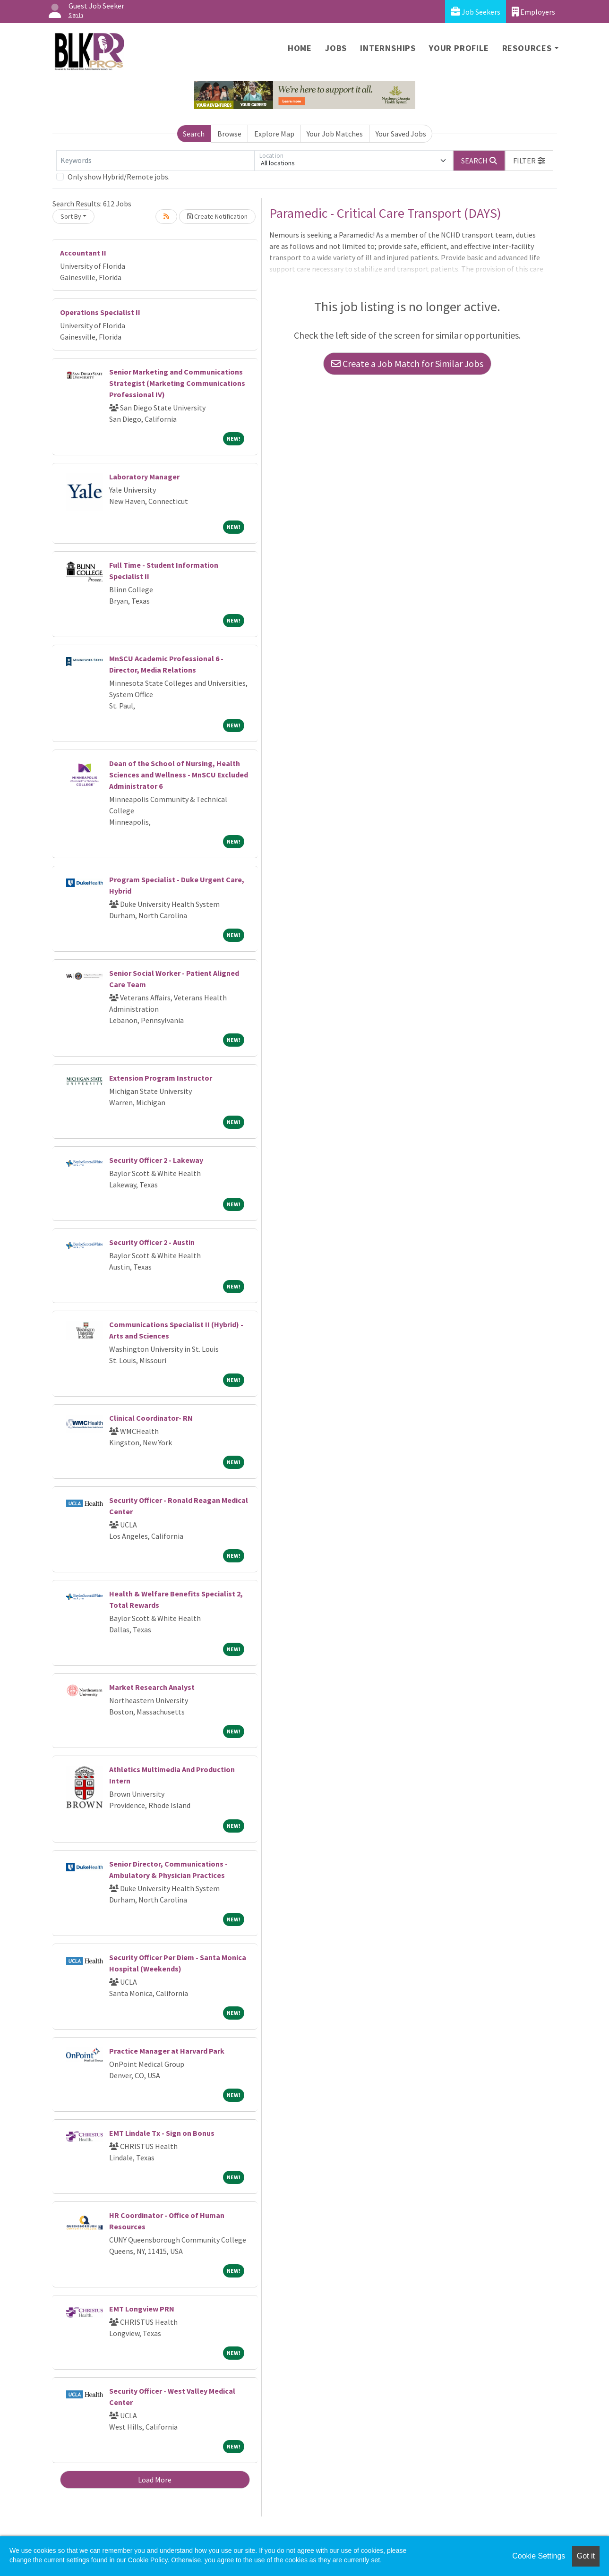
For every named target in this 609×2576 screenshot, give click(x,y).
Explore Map (274, 133)
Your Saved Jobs (401, 133)
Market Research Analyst (152, 1687)
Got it (586, 2556)
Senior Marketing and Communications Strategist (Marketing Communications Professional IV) (177, 383)
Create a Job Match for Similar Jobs (407, 363)
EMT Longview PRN (141, 2308)
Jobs (336, 48)
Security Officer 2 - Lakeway (156, 1160)
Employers (533, 11)
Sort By (70, 216)
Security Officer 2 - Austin (152, 1242)
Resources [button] (527, 48)
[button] (529, 160)
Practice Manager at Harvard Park (166, 2051)
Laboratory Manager (144, 476)
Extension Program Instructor (160, 1078)
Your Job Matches (335, 133)
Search (194, 133)
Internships (388, 48)
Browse (229, 133)
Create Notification (217, 216)
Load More (155, 2479)
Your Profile (459, 48)
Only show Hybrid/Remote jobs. (119, 176)
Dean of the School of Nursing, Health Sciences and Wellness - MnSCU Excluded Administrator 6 (178, 775)
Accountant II (83, 252)
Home (300, 48)
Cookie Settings (538, 2556)
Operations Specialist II (100, 312)
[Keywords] (155, 160)
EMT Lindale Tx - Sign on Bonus (161, 2133)
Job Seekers (475, 11)
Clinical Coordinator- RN (151, 1418)
